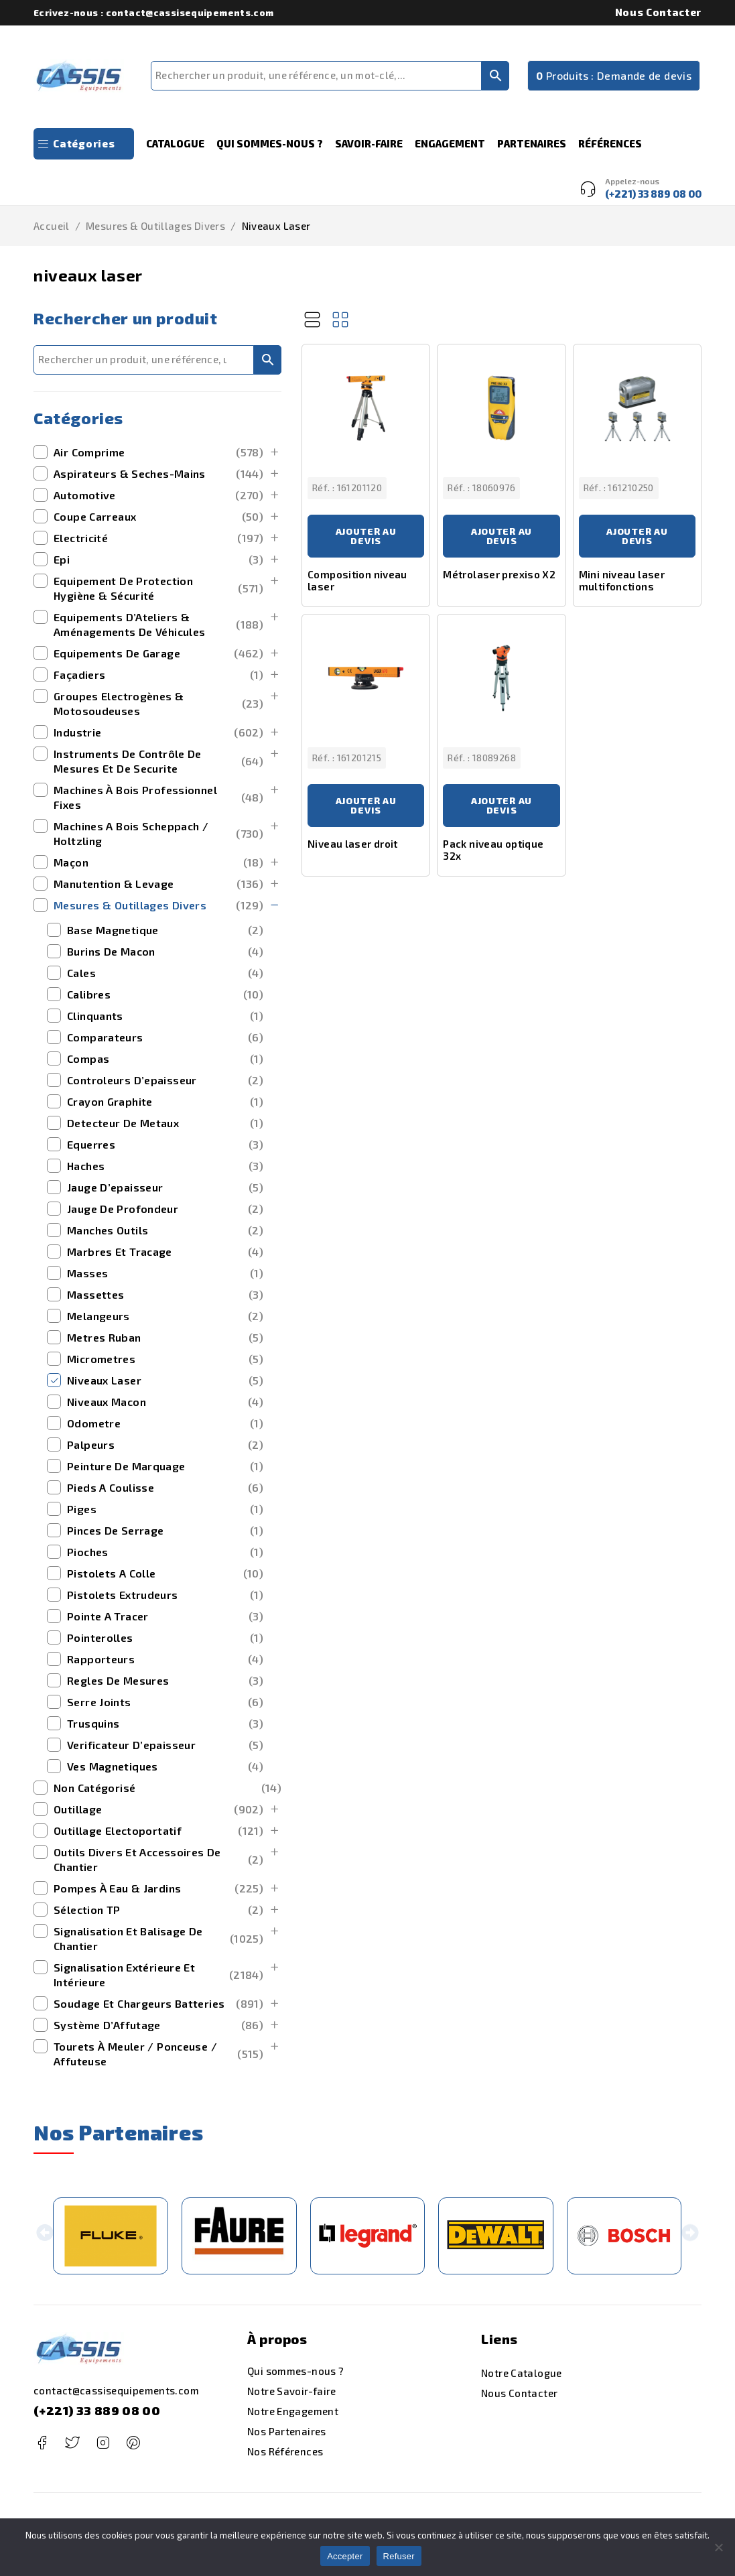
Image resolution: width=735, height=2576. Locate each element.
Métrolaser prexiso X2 (499, 574)
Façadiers (158, 674)
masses (165, 1273)
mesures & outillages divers (155, 226)
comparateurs (165, 1037)
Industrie (158, 732)
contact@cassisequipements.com (116, 2390)
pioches (165, 1552)
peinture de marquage (165, 1466)
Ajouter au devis (366, 535)
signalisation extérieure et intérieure (158, 1974)
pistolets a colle (165, 1573)
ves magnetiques (165, 1766)
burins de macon (165, 951)
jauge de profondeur (165, 1209)
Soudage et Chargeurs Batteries (158, 2003)
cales (165, 973)
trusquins (165, 1723)
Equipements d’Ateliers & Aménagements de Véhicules (158, 624)
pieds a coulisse (165, 1487)
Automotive (158, 495)
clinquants (165, 1016)
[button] (44, 2236)
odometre (165, 1423)
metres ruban (165, 1337)
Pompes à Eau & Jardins (158, 1888)
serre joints (165, 1702)
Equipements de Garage (158, 653)
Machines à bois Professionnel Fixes (158, 797)
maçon (158, 862)
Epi (158, 559)
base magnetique (165, 930)
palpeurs (165, 1444)
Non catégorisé (167, 1788)
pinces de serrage (165, 1530)
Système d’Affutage (158, 2025)
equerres (165, 1144)
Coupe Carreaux (158, 516)
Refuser (399, 2556)
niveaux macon (165, 1402)
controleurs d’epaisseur (165, 1080)
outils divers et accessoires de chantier (158, 1859)
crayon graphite (165, 1101)
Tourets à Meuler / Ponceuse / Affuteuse (158, 2053)
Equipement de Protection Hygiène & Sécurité (158, 588)
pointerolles (165, 1637)
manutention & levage (158, 884)
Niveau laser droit (353, 844)
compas (165, 1058)
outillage (158, 1809)
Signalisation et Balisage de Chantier (158, 1938)
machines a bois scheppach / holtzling (158, 833)
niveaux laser (165, 1380)
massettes (165, 1294)
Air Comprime (158, 452)
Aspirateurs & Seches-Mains (158, 473)
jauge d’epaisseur (165, 1187)
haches (165, 1166)
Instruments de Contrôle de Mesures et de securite (158, 761)
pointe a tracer (165, 1616)
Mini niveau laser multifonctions (622, 580)
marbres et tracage (165, 1251)
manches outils (165, 1230)
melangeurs (165, 1316)
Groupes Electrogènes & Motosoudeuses (158, 703)
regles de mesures (165, 1680)
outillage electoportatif (158, 1830)
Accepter (344, 2556)
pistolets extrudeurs (165, 1595)
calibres (165, 994)
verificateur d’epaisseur (165, 1745)
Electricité (158, 538)
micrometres (165, 1359)
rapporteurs (165, 1659)
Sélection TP (158, 1910)
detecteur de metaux (165, 1123)
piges (165, 1509)
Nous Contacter (658, 12)
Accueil (52, 226)
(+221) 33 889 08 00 (97, 2410)
